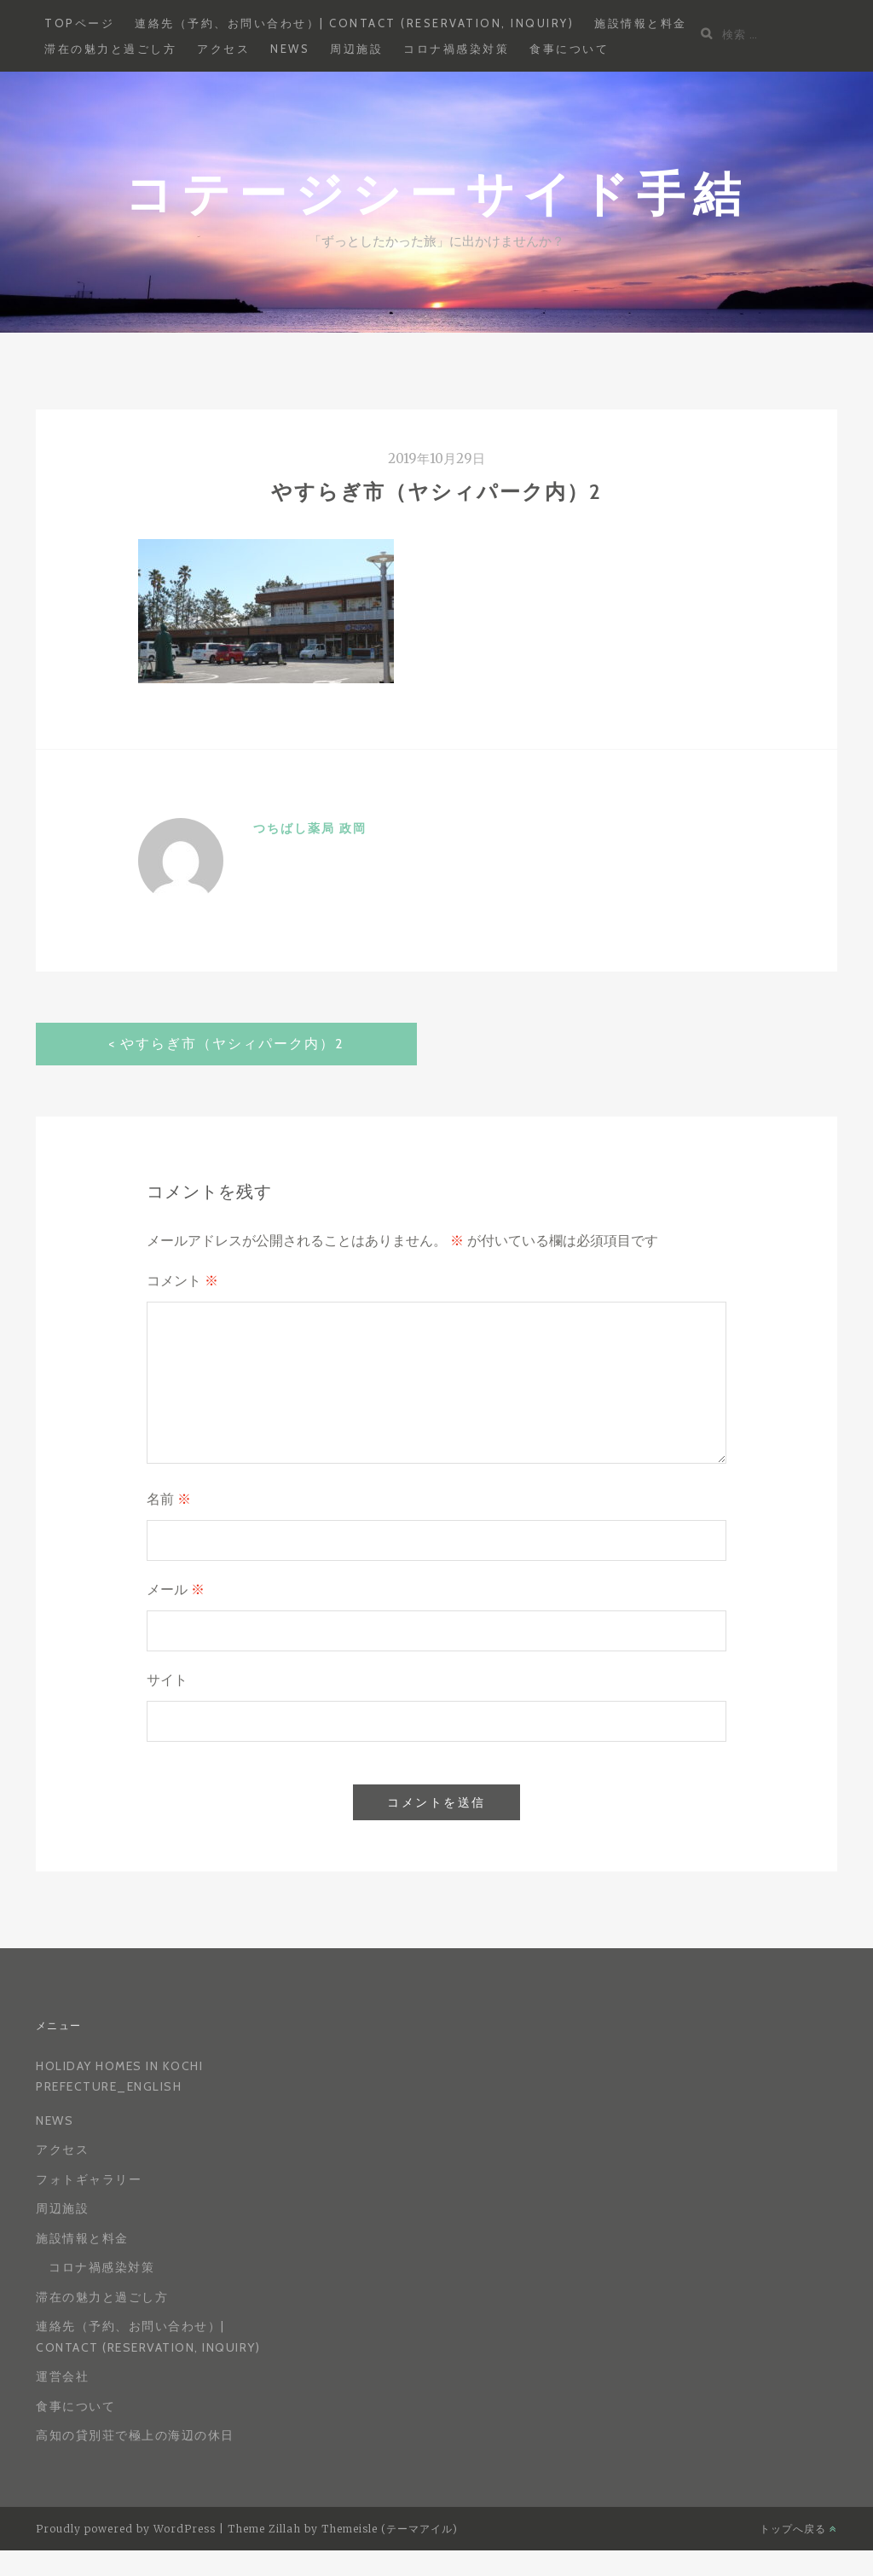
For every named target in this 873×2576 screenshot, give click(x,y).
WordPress (184, 2528)
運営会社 (62, 2376)
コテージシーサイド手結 (436, 192)
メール (176, 1589)
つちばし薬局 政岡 (310, 828)
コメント (182, 1281)
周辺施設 (356, 48)
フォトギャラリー (89, 2179)
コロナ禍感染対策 (456, 48)
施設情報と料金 (640, 23)
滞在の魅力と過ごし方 (110, 48)
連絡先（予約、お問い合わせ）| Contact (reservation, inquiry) (354, 23)
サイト (167, 1680)
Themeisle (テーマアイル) (389, 2528)
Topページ (79, 23)
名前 (169, 1499)
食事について (569, 48)
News (289, 48)
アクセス (223, 48)
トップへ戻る (798, 2528)
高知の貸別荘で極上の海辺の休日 (135, 2435)
